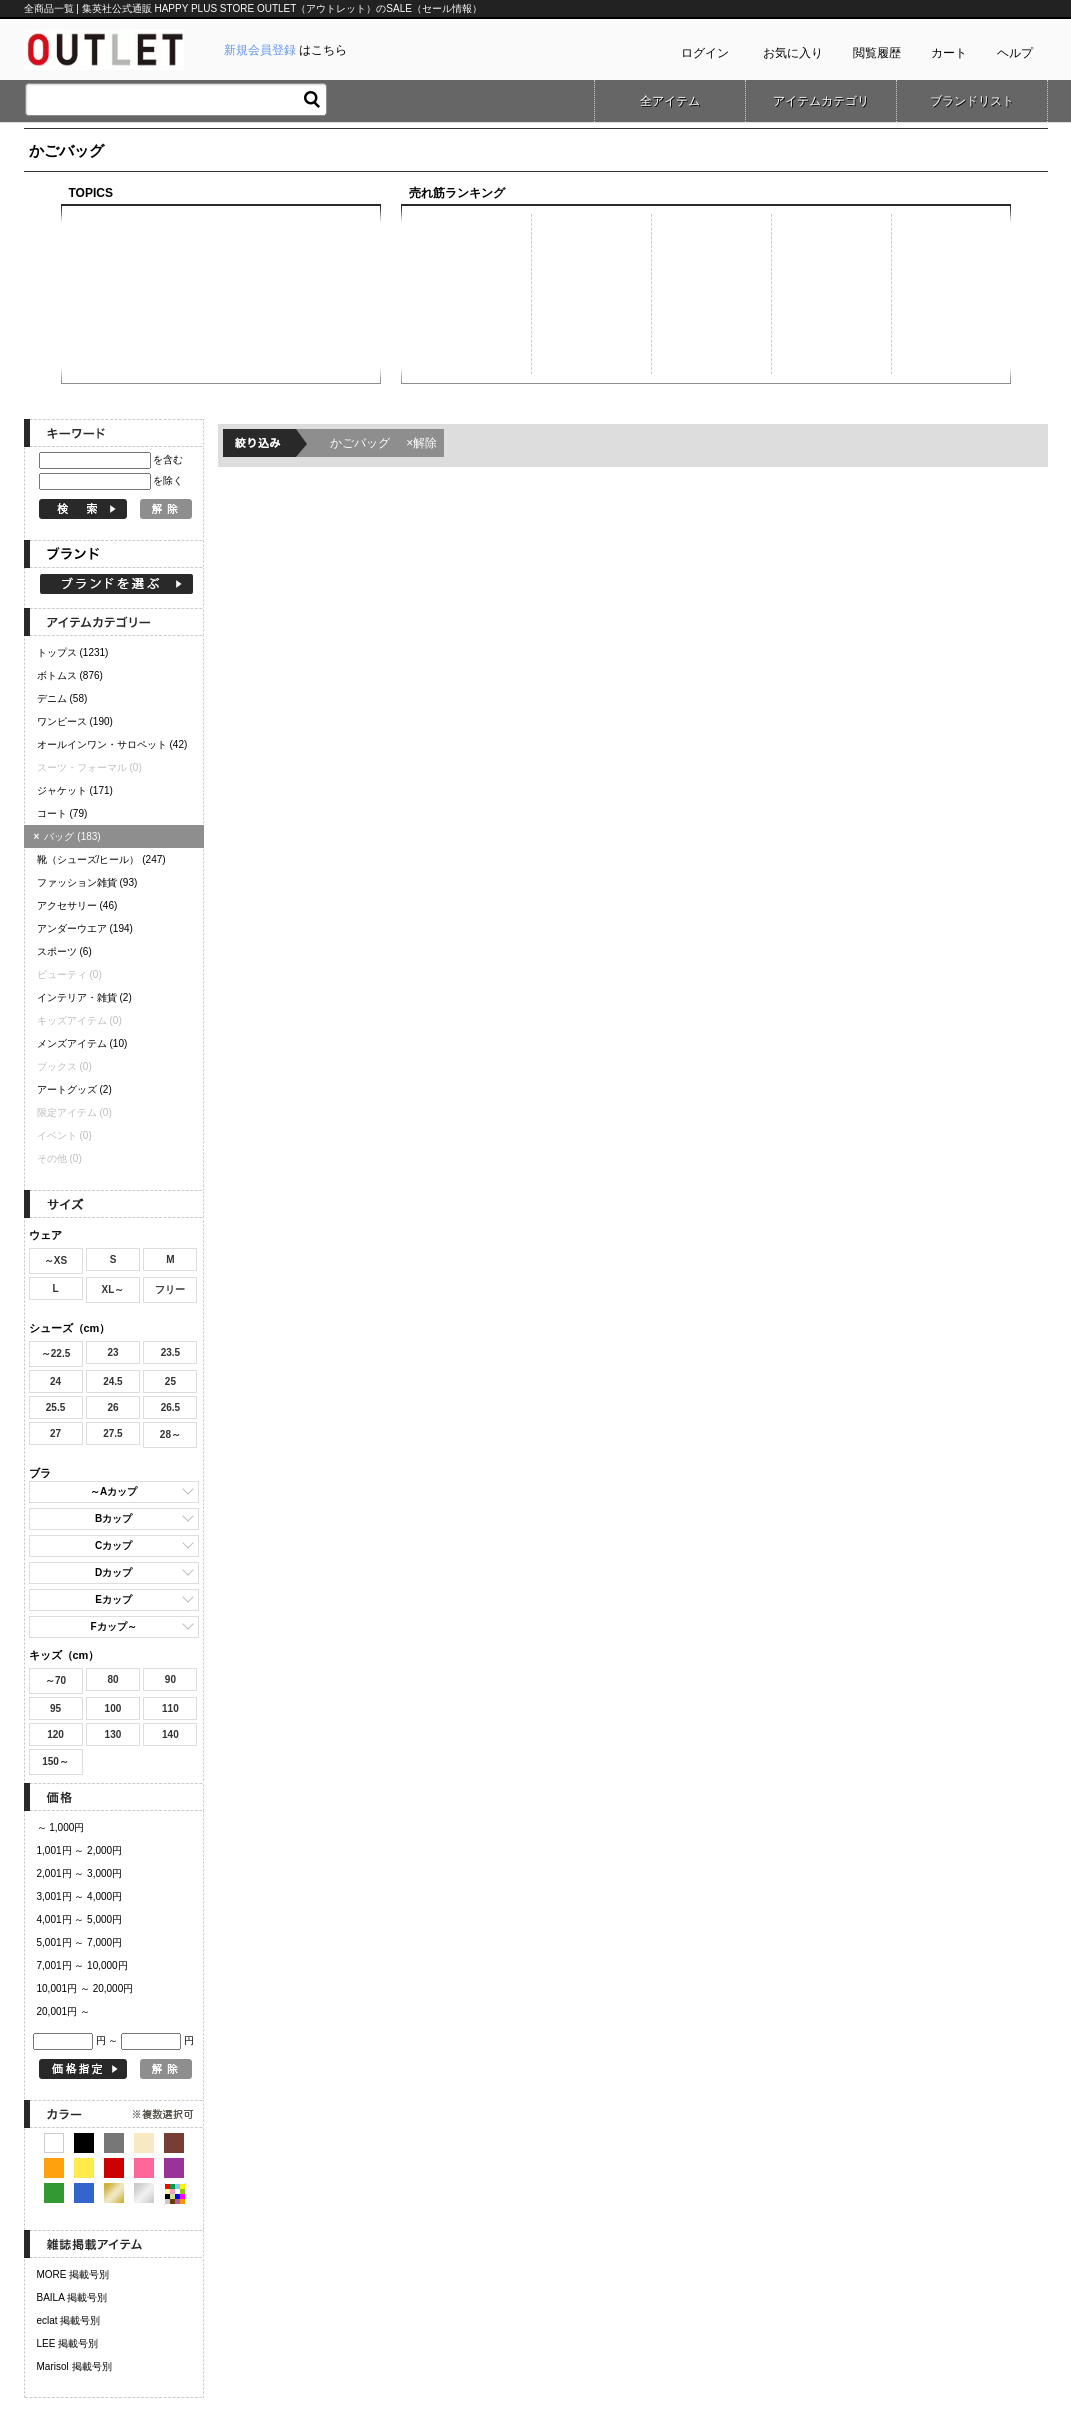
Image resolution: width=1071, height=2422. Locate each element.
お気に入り (793, 53)
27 (55, 1433)
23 (112, 1352)
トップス (73, 652)
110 (170, 1708)
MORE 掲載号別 (73, 2274)
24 (55, 1381)
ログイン (705, 53)
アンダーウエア (85, 928)
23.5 (170, 1352)
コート (62, 813)
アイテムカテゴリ (821, 101)
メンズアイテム (82, 1043)
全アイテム (670, 101)
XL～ (113, 1289)
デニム (62, 698)
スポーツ (64, 951)
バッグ (70, 836)
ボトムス (70, 675)
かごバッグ (384, 443)
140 (170, 1734)
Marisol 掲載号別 (74, 2366)
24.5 (112, 1381)
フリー (170, 1289)
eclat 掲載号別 (69, 2320)
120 (55, 1734)
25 (170, 1381)
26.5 (170, 1407)
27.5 (112, 1433)
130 (113, 1734)
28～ (170, 1434)
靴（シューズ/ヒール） (101, 859)
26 (112, 1407)
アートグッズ (74, 1089)
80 (112, 1679)
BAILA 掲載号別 (72, 2297)
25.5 (55, 1407)
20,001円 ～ (63, 2011)
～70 (55, 1680)
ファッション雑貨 (87, 882)
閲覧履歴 (877, 53)
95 (55, 1708)
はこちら (285, 50)
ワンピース (75, 721)
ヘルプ (1015, 53)
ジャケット (75, 790)
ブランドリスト (972, 101)
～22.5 (55, 1353)
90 (170, 1679)
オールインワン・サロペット (112, 744)
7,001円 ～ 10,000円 (82, 1965)
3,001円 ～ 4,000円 (80, 1896)
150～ (55, 1761)
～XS (55, 1260)
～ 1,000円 (61, 1827)
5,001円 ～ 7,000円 (80, 1942)
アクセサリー (77, 905)
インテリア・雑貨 (84, 997)
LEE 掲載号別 (68, 2343)
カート (949, 53)
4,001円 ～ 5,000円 (80, 1919)
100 (113, 1708)
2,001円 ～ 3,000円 (80, 1873)
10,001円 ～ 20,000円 (85, 1988)
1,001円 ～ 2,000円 (80, 1850)
